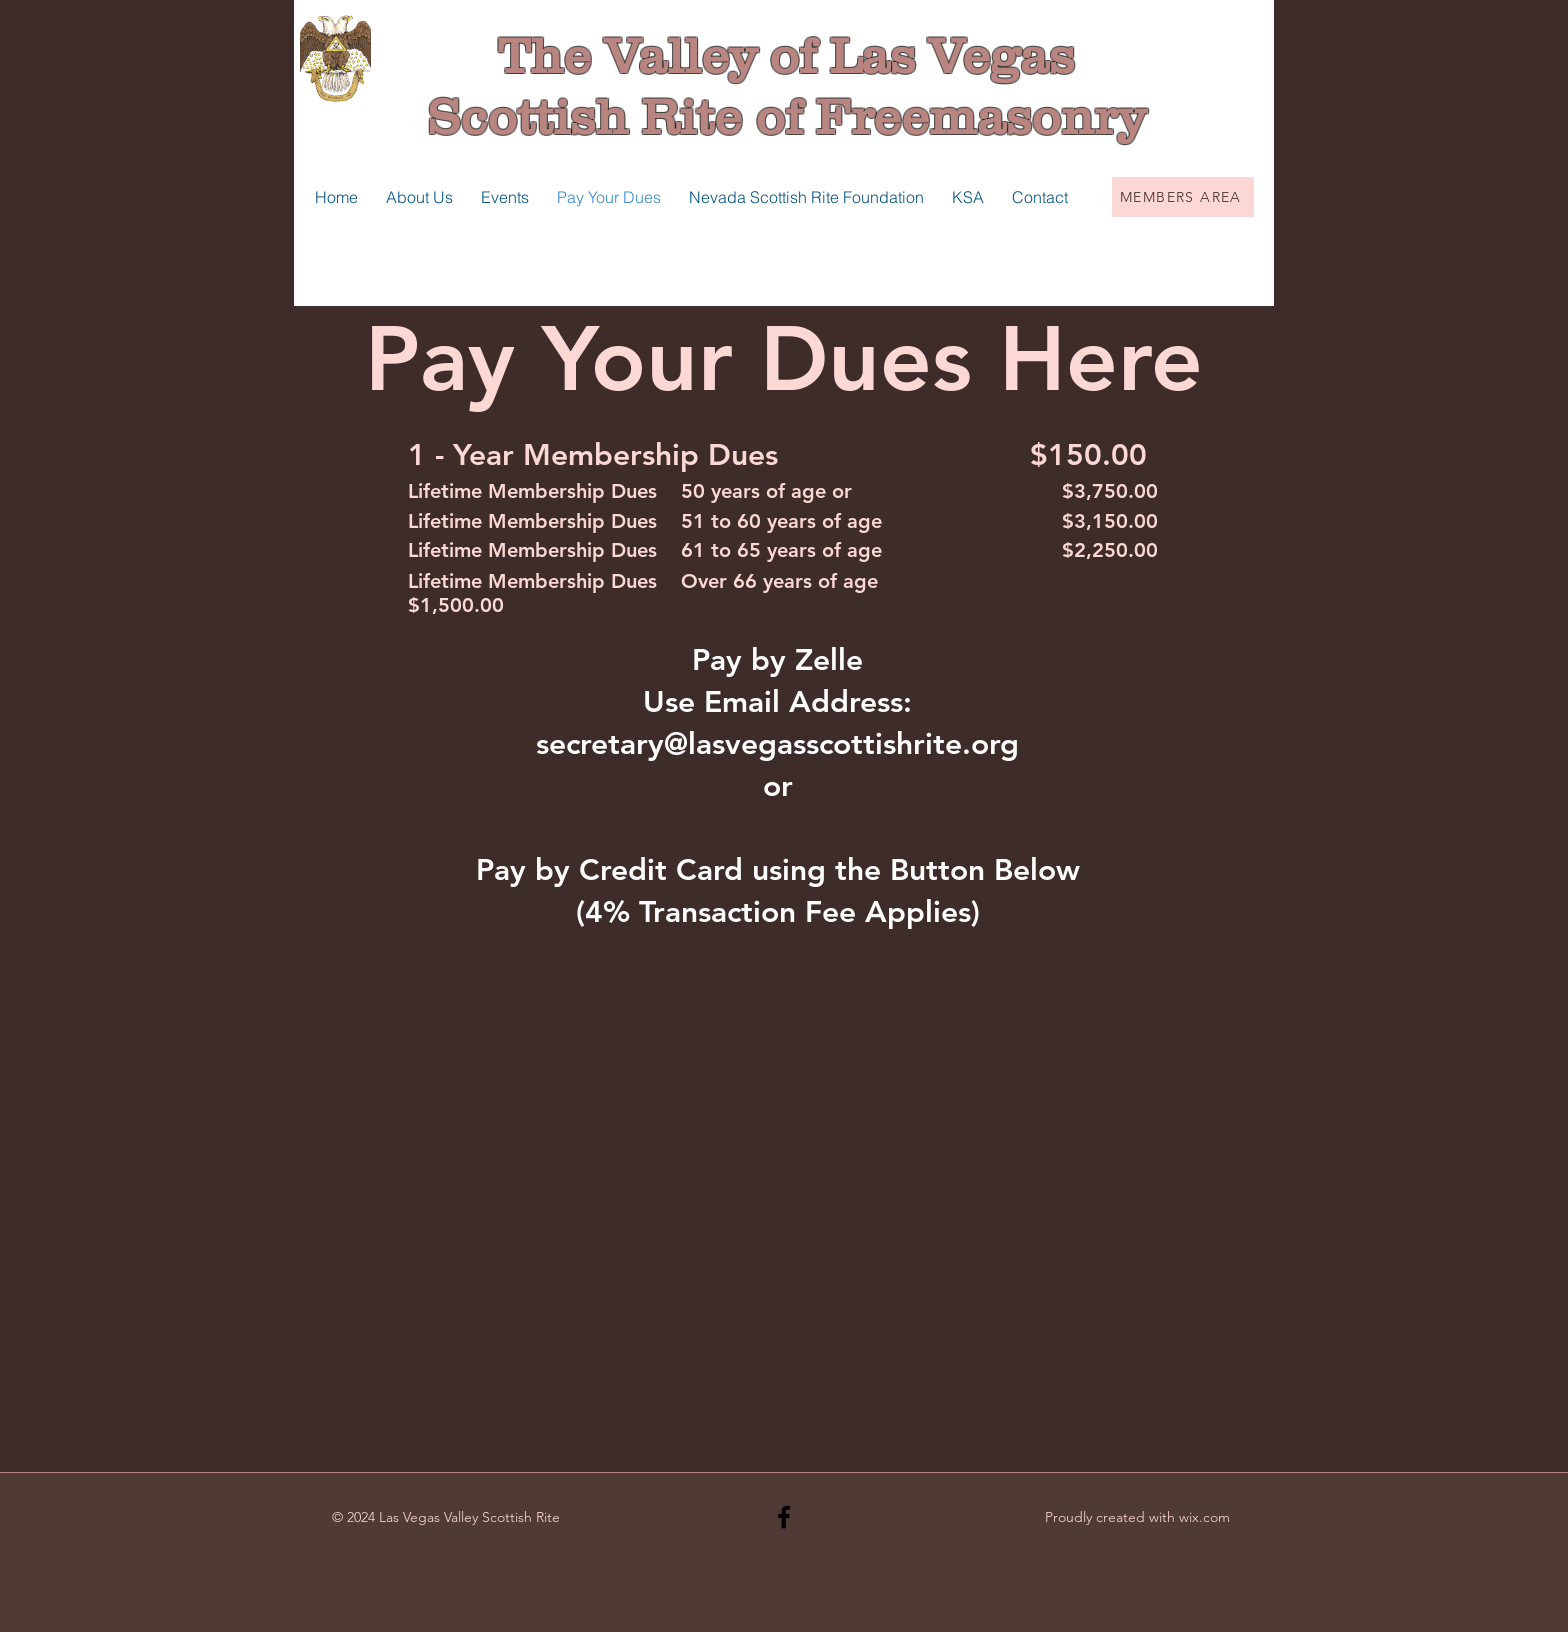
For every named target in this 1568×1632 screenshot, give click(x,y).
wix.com (1204, 1517)
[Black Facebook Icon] (784, 1517)
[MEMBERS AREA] (1183, 197)
